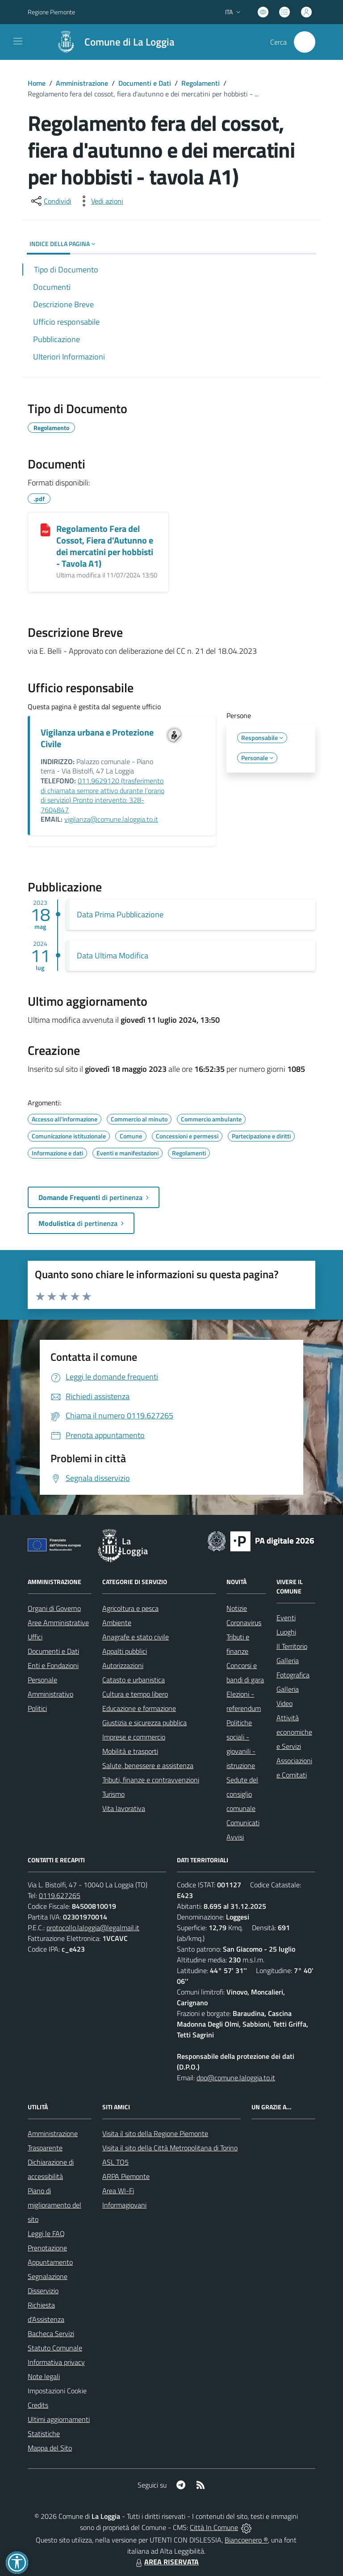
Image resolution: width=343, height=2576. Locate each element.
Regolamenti (200, 83)
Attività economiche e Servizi (294, 1732)
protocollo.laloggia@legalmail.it (92, 1927)
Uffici (35, 1636)
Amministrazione (82, 83)
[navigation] (18, 41)
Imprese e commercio (133, 1736)
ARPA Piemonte (126, 2176)
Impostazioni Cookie (57, 2390)
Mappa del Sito (50, 2447)
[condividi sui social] (50, 201)
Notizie (236, 1608)
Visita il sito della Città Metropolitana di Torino (170, 2147)
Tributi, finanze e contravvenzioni (150, 1779)
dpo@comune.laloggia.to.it (236, 2077)
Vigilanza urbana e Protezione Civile (97, 738)
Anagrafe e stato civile (135, 1636)
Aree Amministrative (58, 1622)
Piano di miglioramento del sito (54, 2205)
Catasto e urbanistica (133, 1679)
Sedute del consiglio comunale (242, 1794)
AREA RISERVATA (166, 2561)
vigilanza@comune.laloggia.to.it (111, 819)
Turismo (113, 1794)
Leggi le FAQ (46, 2233)
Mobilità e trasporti (130, 1751)
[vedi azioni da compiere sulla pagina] (100, 201)
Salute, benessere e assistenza (147, 1765)
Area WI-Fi (118, 2190)
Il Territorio (291, 1646)
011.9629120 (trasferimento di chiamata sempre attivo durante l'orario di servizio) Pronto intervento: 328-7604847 (102, 795)
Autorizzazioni (122, 1665)
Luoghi (286, 1632)
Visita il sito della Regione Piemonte (155, 2133)
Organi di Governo (54, 1608)
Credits (38, 2405)
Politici (37, 1708)
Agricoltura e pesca (130, 1608)
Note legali (44, 2376)
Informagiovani (124, 2205)
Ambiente (116, 1622)
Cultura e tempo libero (135, 1694)
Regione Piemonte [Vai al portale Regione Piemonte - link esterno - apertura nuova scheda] (51, 12)
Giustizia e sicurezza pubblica (144, 1722)
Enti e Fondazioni (53, 1665)
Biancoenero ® (246, 2539)
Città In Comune (214, 2527)
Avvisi (235, 1837)
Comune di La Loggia (129, 42)
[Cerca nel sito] (304, 42)
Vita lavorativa (123, 1808)
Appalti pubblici (124, 1651)
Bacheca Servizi (51, 2333)
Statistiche (44, 2433)
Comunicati (242, 1822)
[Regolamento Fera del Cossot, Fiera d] (45, 529)
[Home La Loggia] (111, 42)
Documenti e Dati (144, 83)
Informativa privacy (56, 2362)
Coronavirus (243, 1622)
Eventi (286, 1617)
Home (37, 83)
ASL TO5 (115, 2162)
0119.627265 (59, 1895)
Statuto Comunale (55, 2347)
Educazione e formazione (139, 1708)
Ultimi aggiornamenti (59, 2419)
